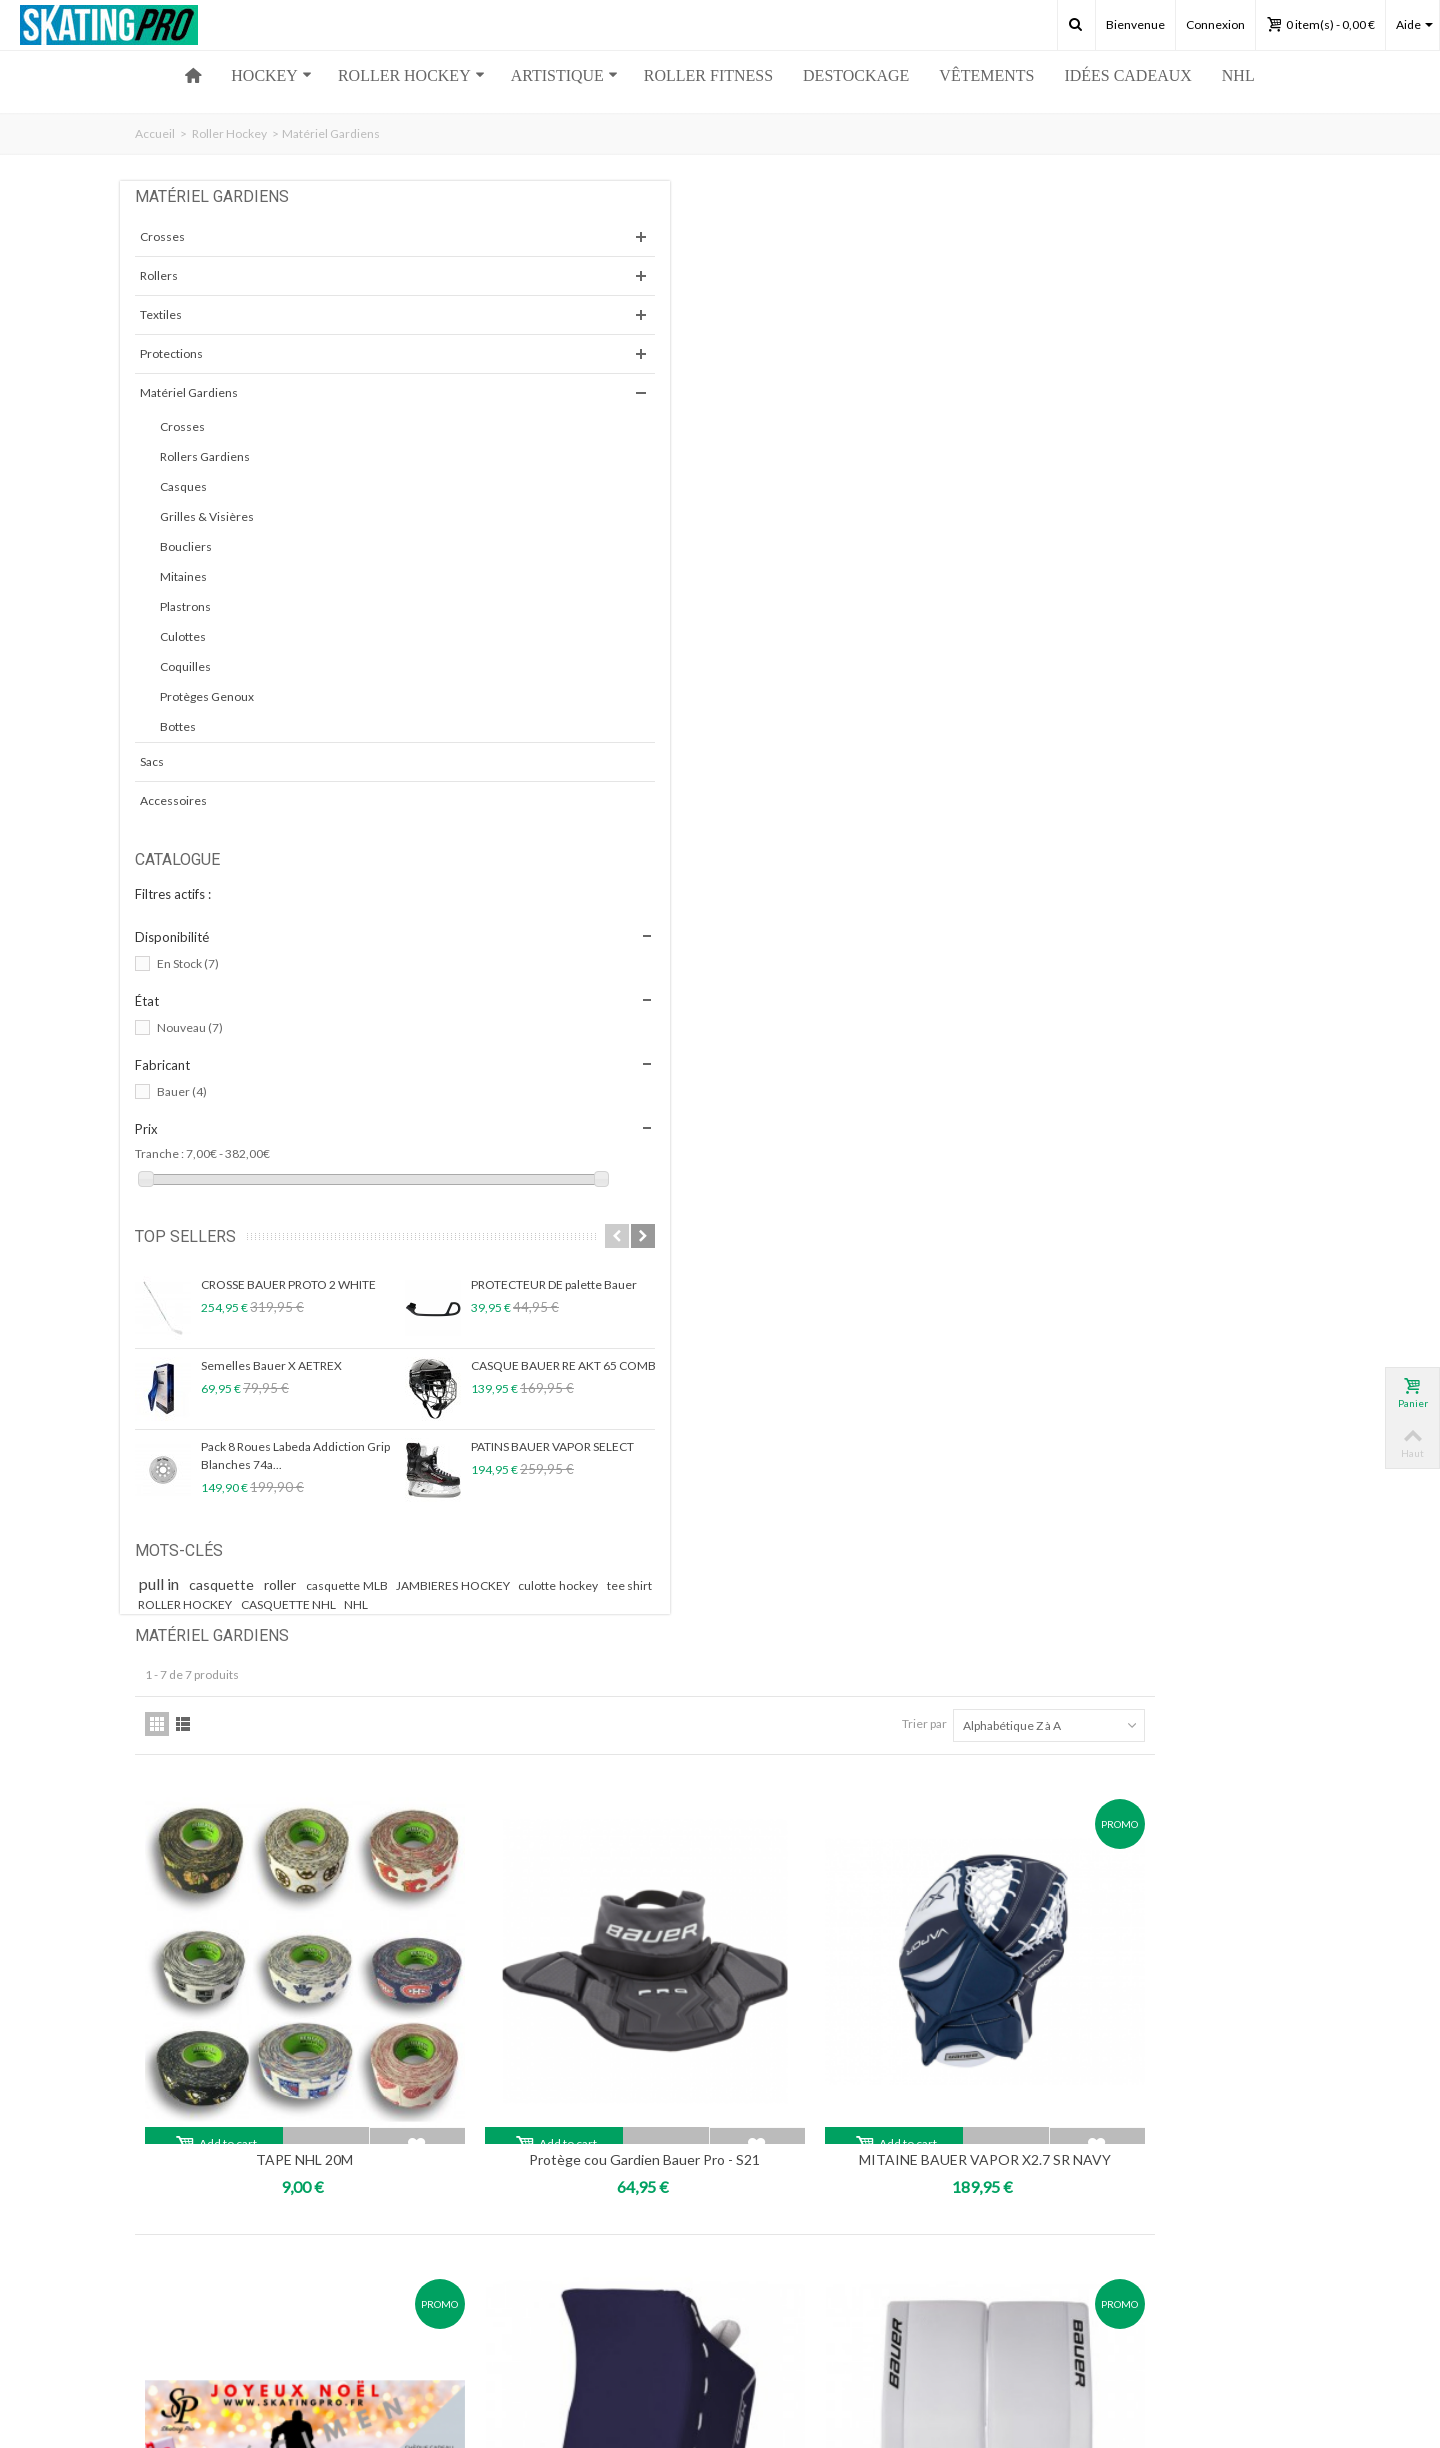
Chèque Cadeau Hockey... (579, 1080)
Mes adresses (178, 2226)
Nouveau (190, 1027)
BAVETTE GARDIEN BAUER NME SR (580, 1527)
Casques (183, 486)
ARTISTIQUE (564, 75)
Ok (970, 2245)
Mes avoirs (169, 2246)
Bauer (182, 1091)
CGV (452, 2286)
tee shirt (378, 1604)
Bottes (178, 726)
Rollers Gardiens (205, 456)
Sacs (152, 761)
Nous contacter (481, 2226)
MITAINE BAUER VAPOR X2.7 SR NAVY (1160, 657)
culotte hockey (306, 1604)
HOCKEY (271, 75)
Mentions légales (486, 2266)
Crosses (162, 236)
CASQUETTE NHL (289, 1622)
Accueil (155, 133)
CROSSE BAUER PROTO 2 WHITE (288, 1284)
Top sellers (185, 1236)
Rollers (159, 275)
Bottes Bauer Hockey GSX (1159, 1080)
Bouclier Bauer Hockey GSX (870, 1080)
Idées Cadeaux (1127, 75)
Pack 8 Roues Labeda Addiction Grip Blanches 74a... (295, 1455)
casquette (230, 1584)
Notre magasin (479, 2206)
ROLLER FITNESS (708, 75)
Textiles (161, 314)
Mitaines (183, 576)
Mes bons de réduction (201, 2286)
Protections (171, 353)
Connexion (1215, 24)
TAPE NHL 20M (579, 657)
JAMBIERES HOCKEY (197, 1604)
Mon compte (180, 2177)
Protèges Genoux (207, 696)
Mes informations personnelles (224, 2266)
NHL (1238, 75)
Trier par (1074, 278)
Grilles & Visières (207, 516)
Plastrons (185, 606)
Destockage (856, 75)
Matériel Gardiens (189, 392)
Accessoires (173, 800)
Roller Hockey (229, 133)
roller (292, 1584)
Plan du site (470, 2306)
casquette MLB (360, 1585)
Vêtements (986, 75)
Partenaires (471, 2246)
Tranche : (159, 1153)
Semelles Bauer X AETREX (271, 1365)
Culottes (183, 636)
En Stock (188, 963)
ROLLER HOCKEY (411, 75)
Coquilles (185, 666)
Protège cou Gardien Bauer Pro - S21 (869, 657)
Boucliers (186, 546)
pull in (163, 1583)
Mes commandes (187, 2206)
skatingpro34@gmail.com (297, 1899)
